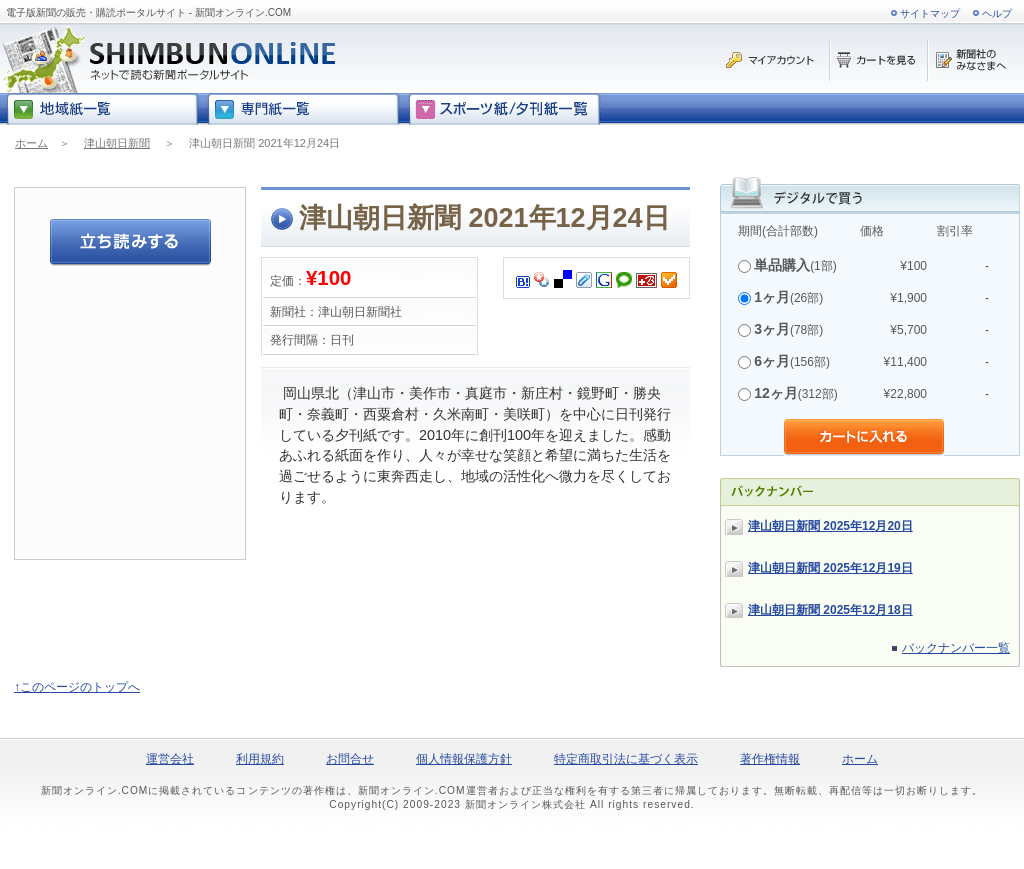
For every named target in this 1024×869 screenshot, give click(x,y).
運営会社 (170, 759)
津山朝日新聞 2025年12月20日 (830, 526)
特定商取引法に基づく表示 (626, 759)
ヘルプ (997, 13)
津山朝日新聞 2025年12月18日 (830, 610)
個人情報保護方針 (464, 759)
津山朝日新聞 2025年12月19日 (830, 568)
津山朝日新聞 (117, 143)
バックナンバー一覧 (956, 648)
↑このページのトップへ (77, 687)
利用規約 (260, 759)
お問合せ (350, 759)
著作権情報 (770, 759)
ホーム (31, 143)
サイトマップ (930, 13)
